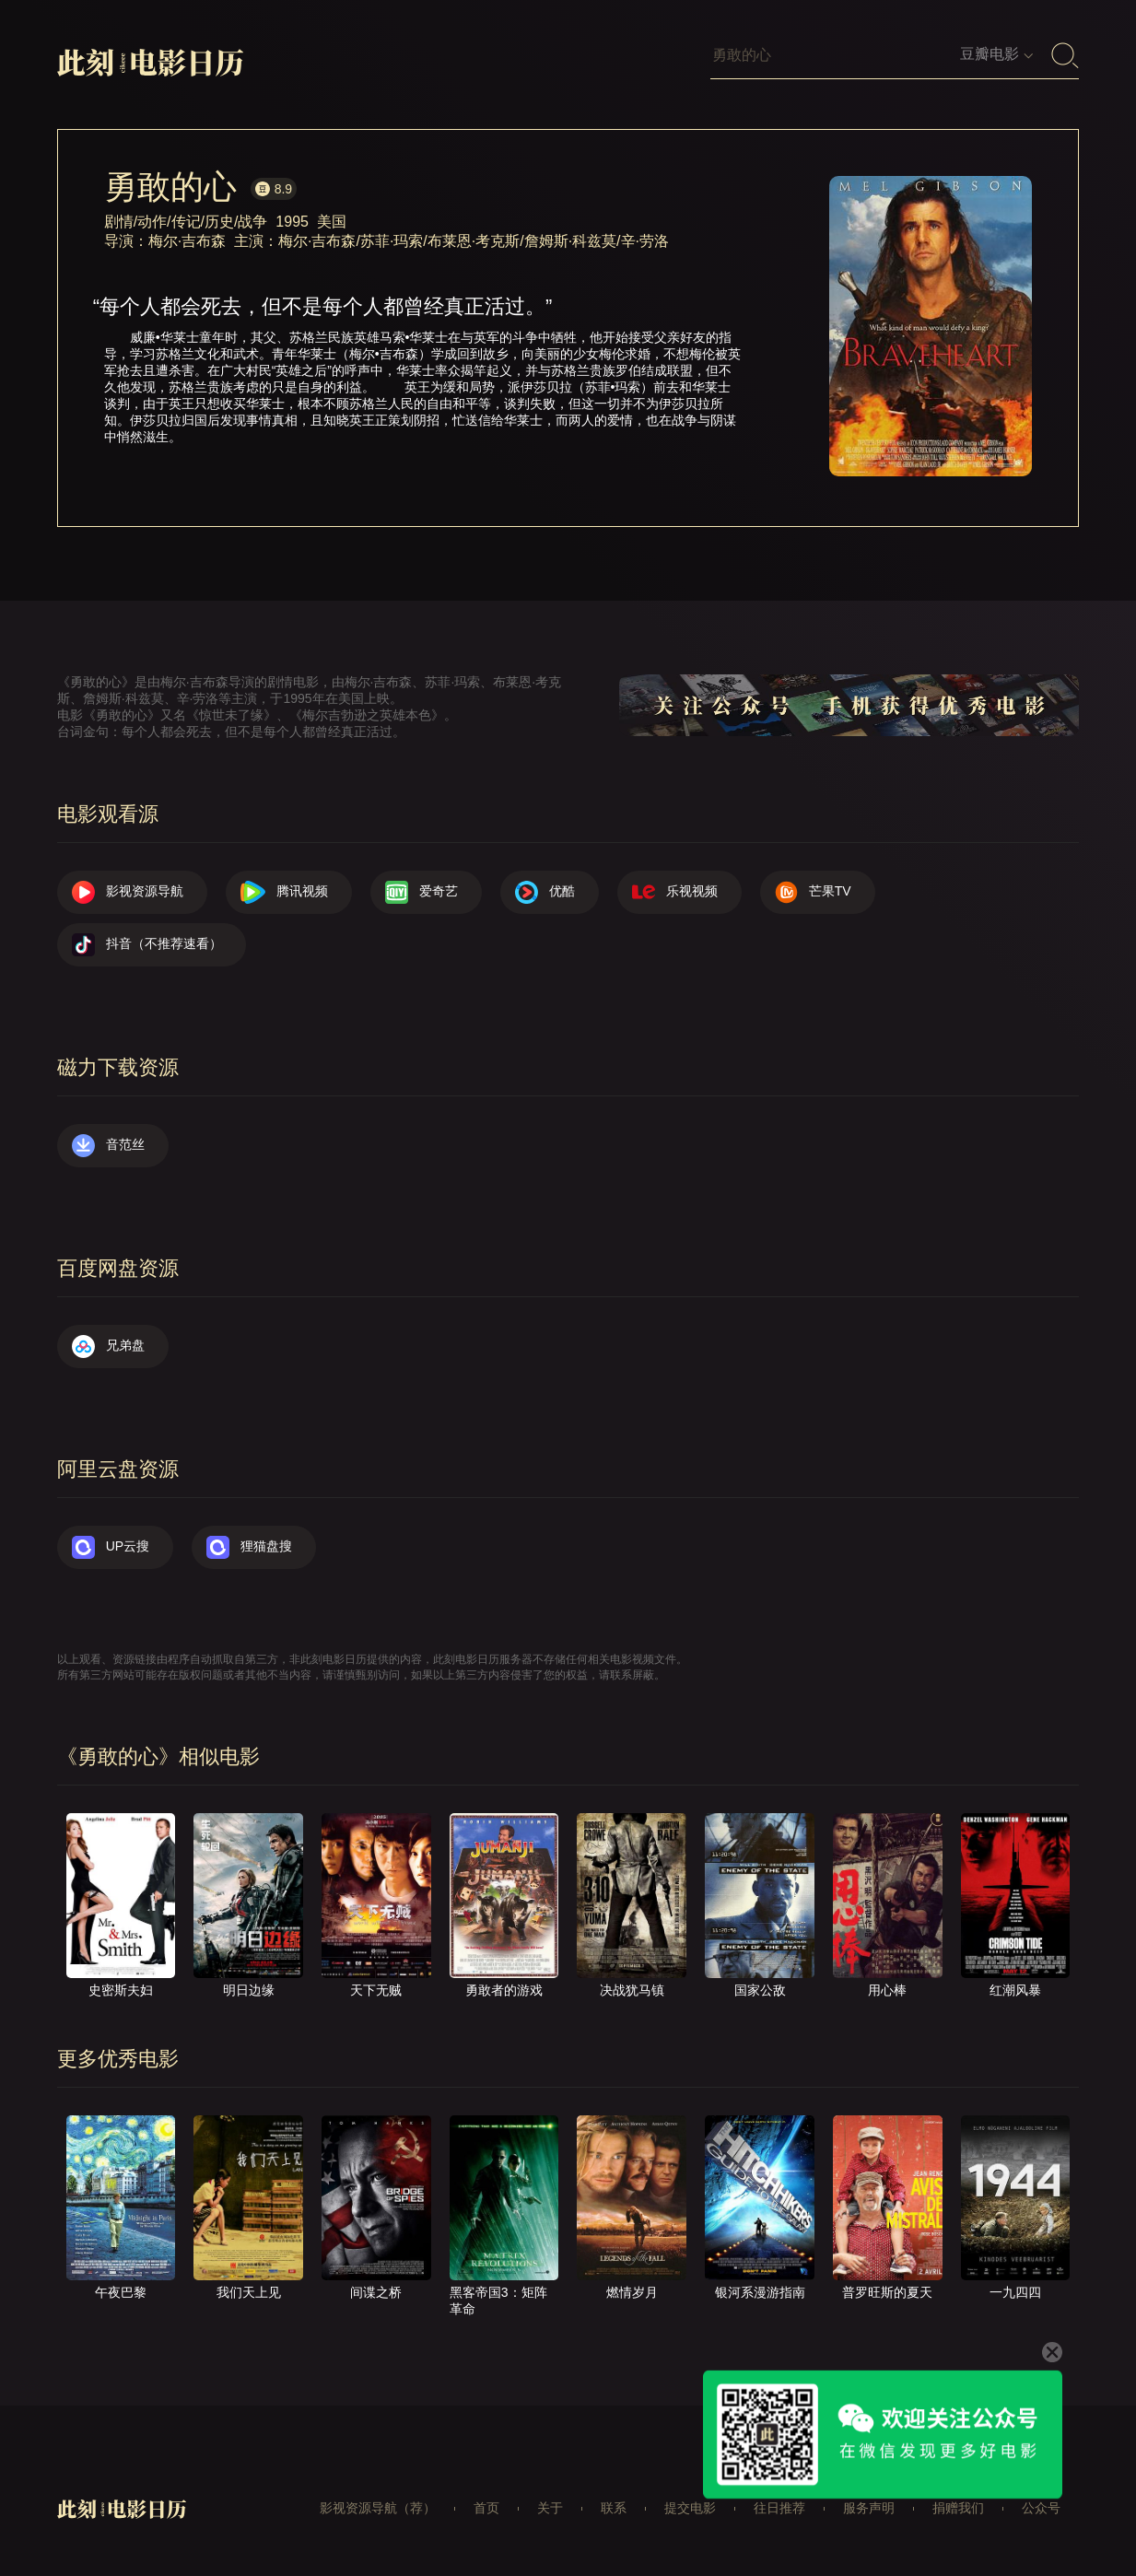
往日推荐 (779, 2507)
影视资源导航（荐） (378, 2507)
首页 (486, 2507)
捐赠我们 (958, 2507)
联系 (614, 2507)
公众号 (1041, 2507)
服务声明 (869, 2507)
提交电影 (690, 2507)
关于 (550, 2507)
